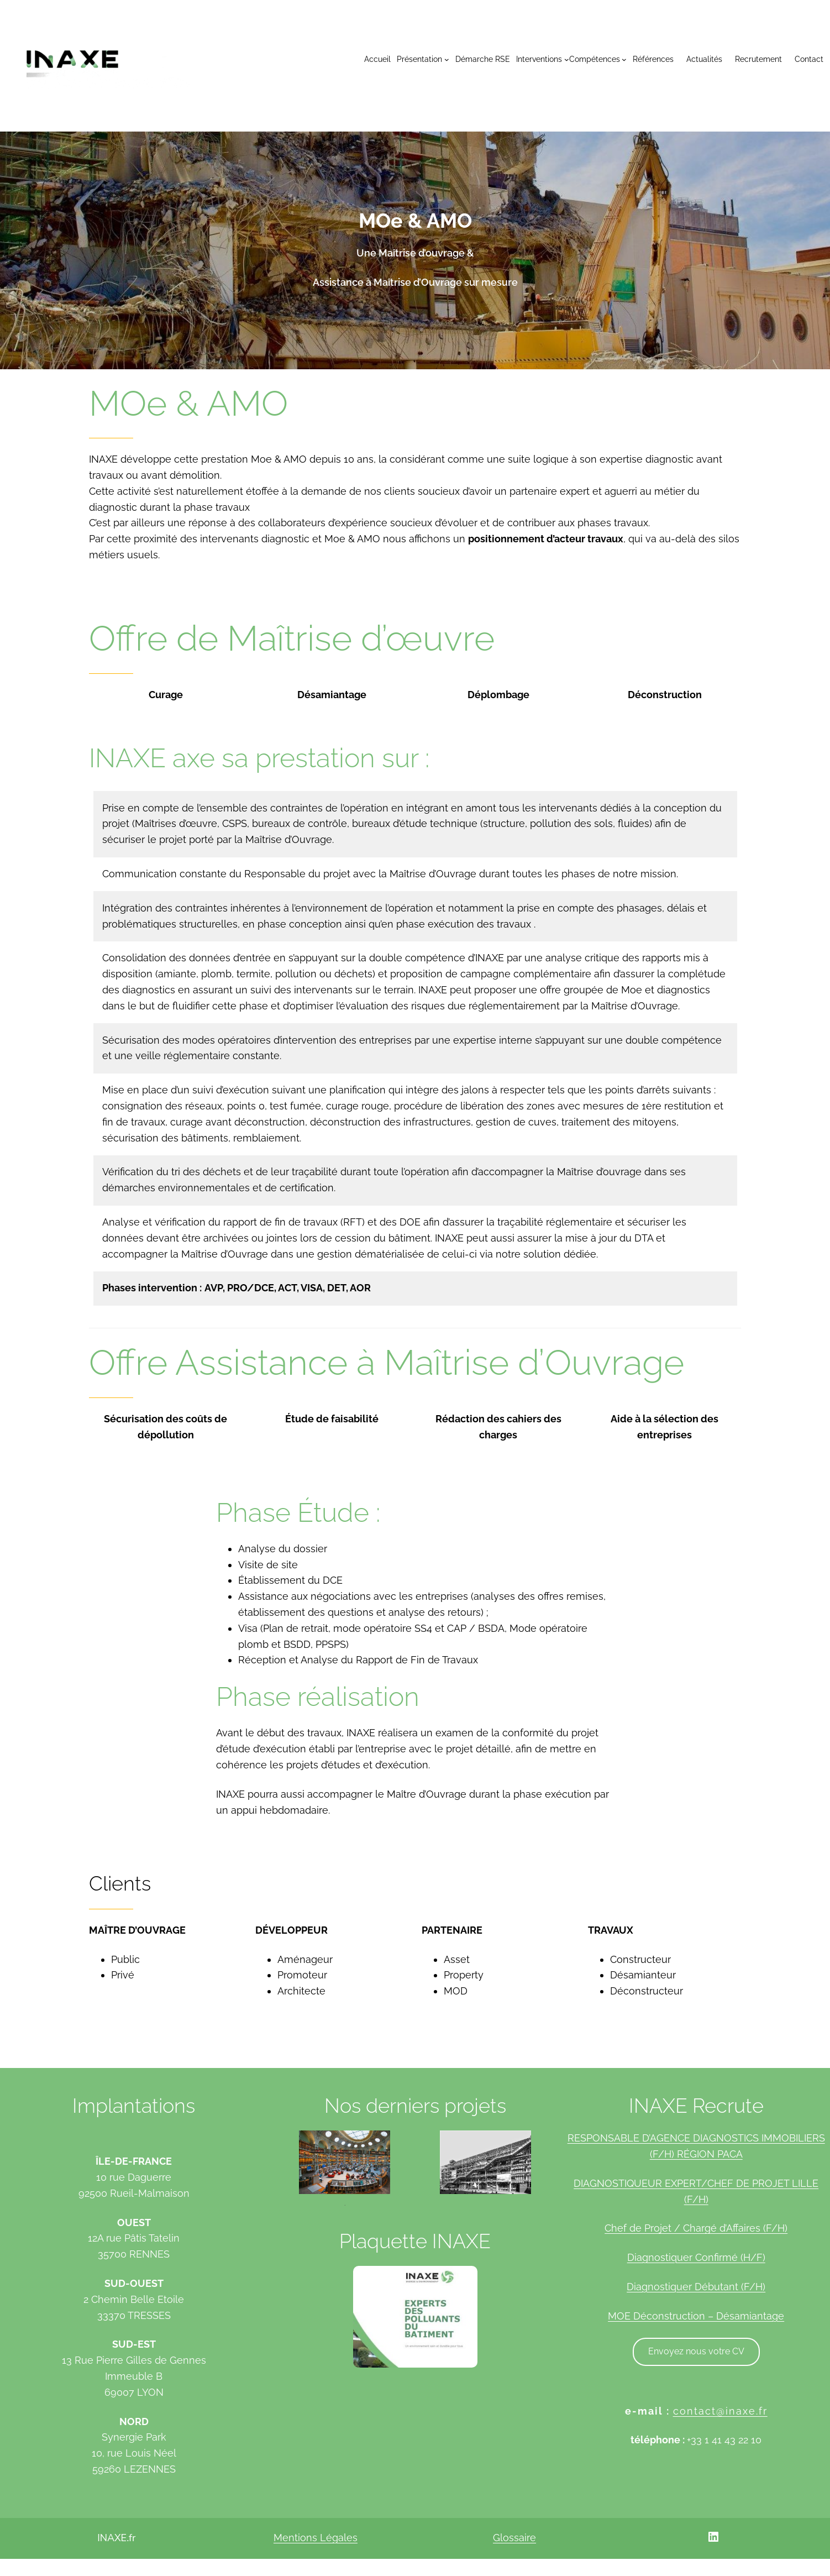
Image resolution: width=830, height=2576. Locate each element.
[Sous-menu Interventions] (542, 59)
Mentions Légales (316, 2537)
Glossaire (514, 2537)
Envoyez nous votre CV (696, 2351)
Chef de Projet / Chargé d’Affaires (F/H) (696, 2228)
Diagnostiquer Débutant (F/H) (696, 2286)
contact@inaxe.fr (720, 2411)
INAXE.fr (116, 2537)
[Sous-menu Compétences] (598, 59)
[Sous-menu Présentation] (423, 59)
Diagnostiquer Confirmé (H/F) (696, 2257)
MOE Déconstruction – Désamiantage (696, 2316)
